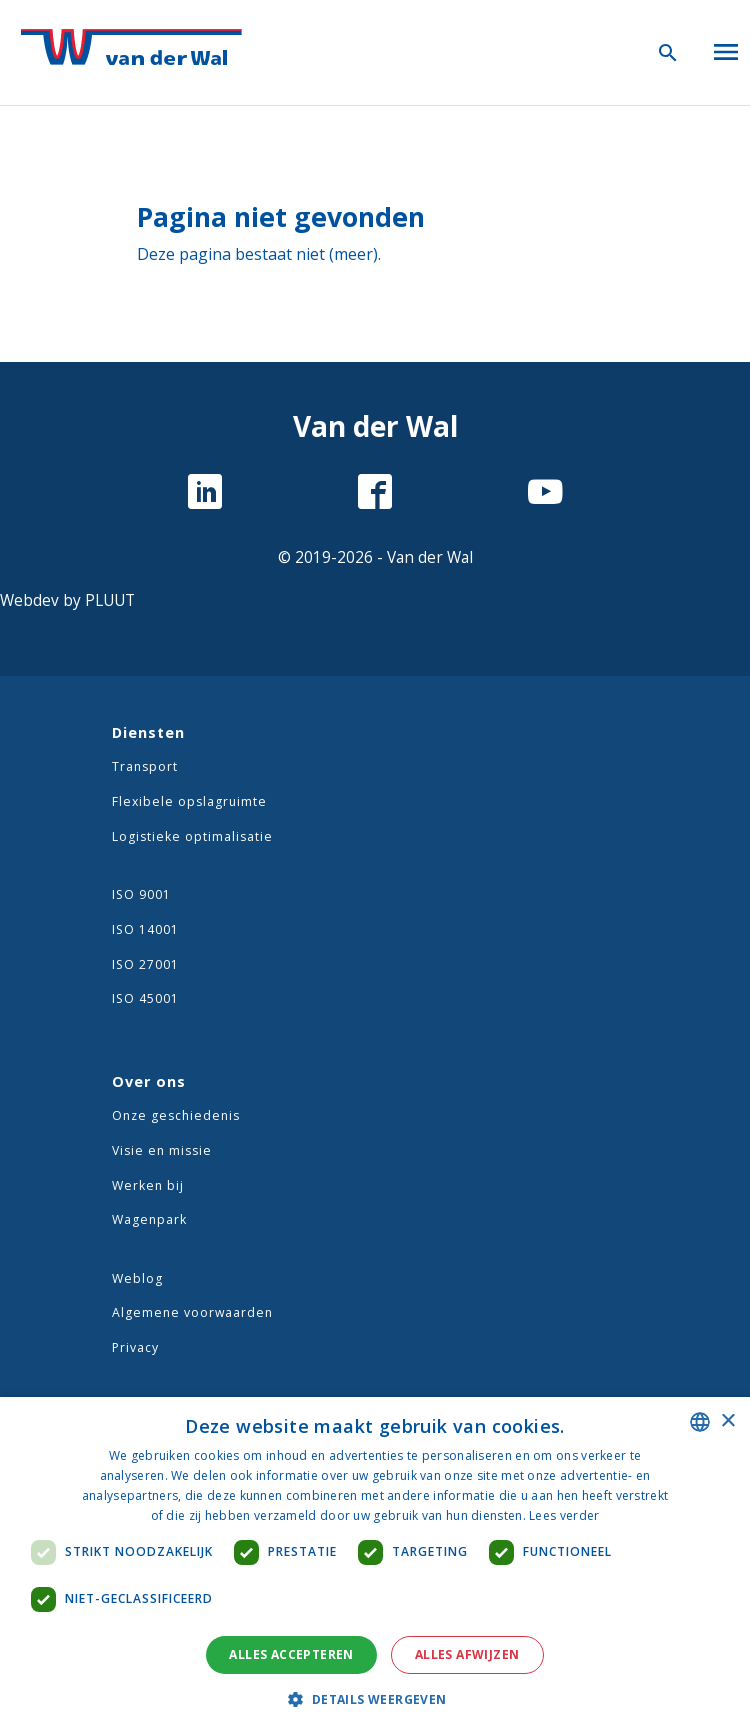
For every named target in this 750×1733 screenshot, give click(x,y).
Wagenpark (149, 1219)
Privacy (135, 1347)
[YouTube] (545, 494)
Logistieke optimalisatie (192, 836)
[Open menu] (726, 48)
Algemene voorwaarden (192, 1312)
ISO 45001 (145, 998)
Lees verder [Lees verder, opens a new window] (564, 1515)
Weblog (137, 1278)
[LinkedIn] (205, 494)
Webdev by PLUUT (67, 600)
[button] (374, 1699)
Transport (145, 766)
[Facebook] (375, 494)
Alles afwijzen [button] (467, 1654)
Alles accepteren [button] (291, 1654)
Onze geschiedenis (176, 1115)
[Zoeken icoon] (668, 52)
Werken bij (148, 1185)
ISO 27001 (145, 964)
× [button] (727, 1421)
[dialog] (375, 1565)
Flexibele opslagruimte (189, 801)
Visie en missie (162, 1150)
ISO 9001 (141, 894)
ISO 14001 (145, 929)
